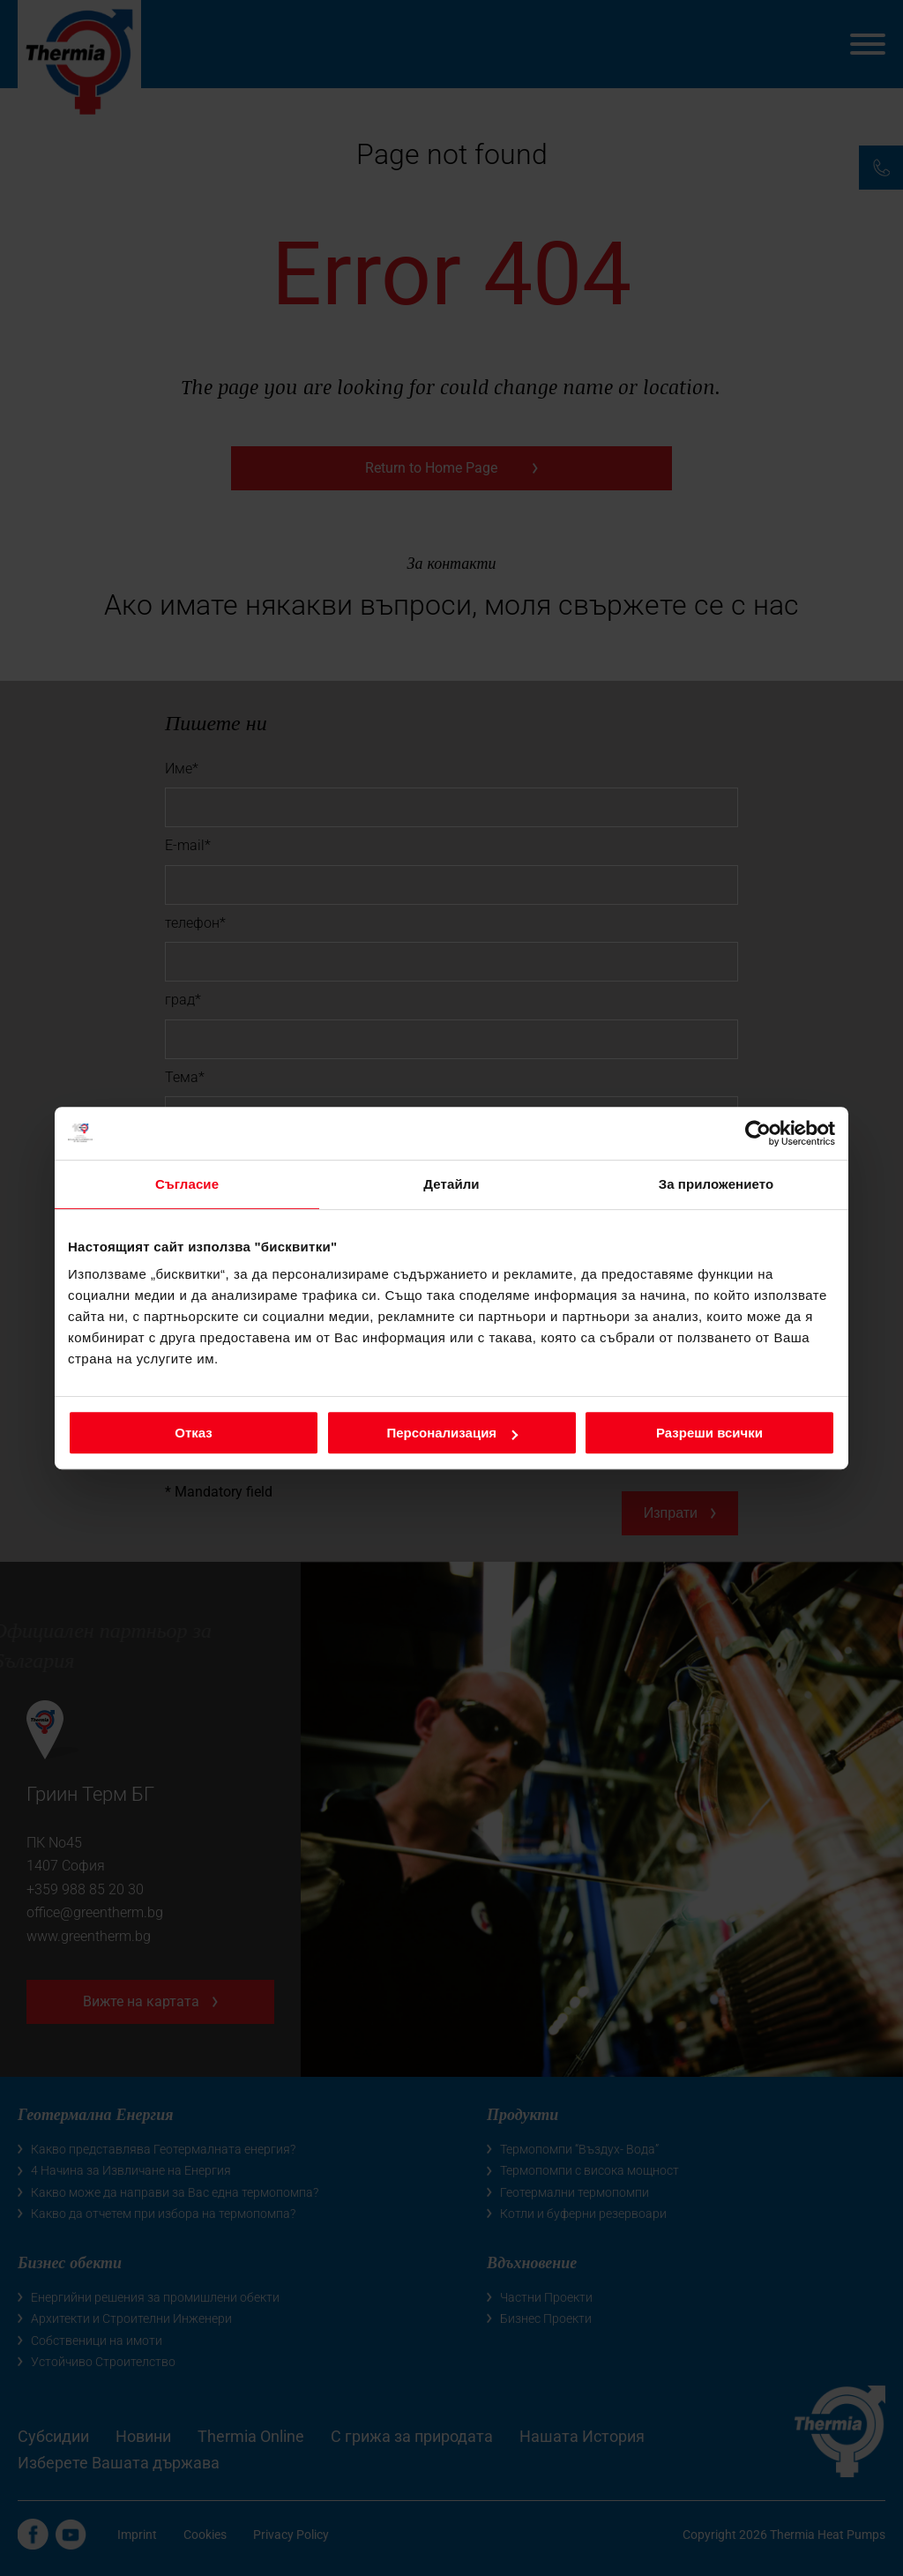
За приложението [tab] (716, 1183)
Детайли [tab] (451, 1183)
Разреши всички (709, 1432)
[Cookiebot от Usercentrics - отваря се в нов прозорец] (758, 1133)
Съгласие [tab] (187, 1183)
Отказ (194, 1432)
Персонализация (452, 1432)
